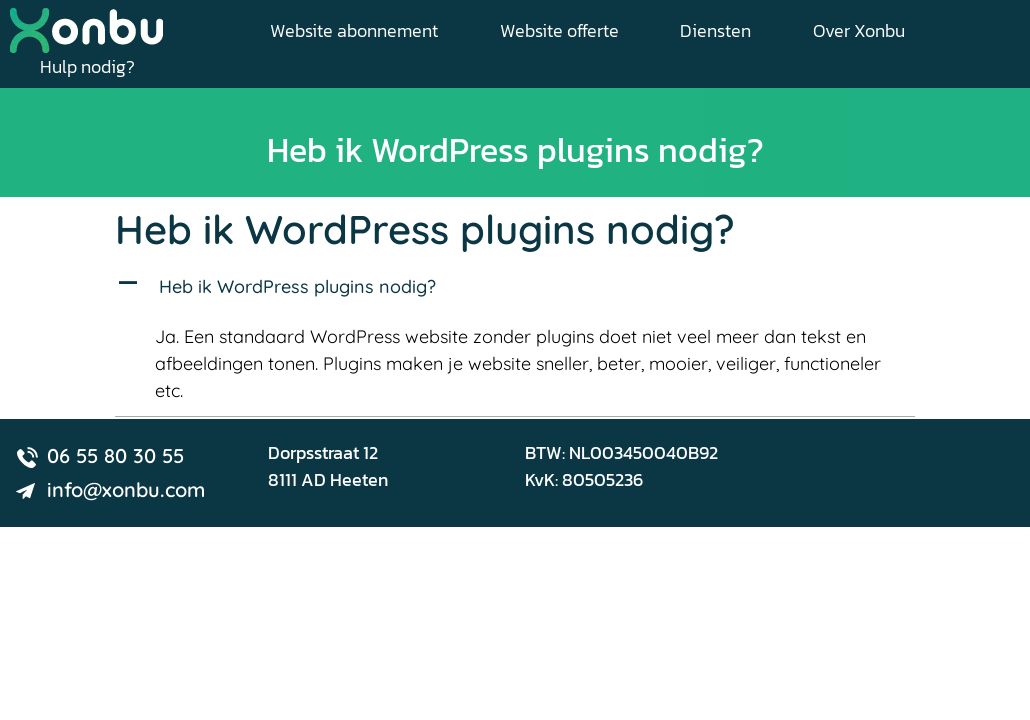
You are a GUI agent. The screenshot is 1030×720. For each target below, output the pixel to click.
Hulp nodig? (87, 66)
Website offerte (559, 30)
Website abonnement (354, 30)
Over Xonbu (859, 30)
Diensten (715, 30)
